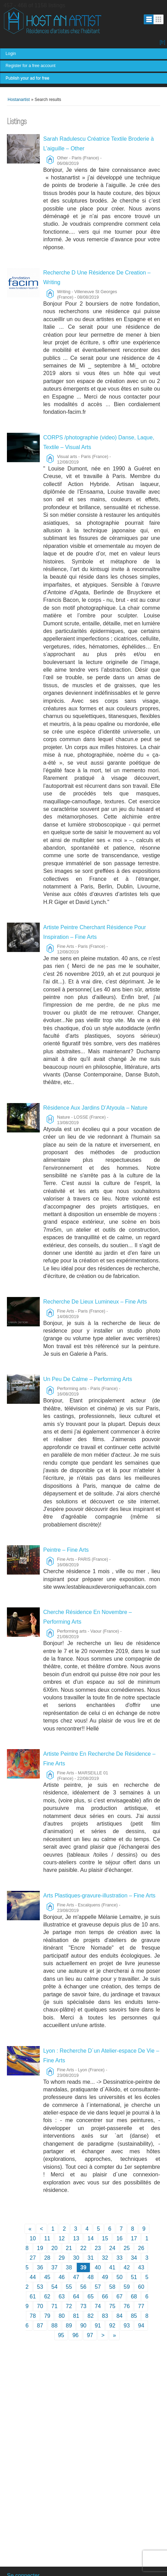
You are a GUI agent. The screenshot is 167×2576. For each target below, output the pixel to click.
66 (105, 2296)
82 (90, 2316)
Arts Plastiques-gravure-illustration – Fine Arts (99, 1895)
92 (112, 2325)
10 (33, 2238)
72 (69, 2306)
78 (33, 2316)
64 (76, 2296)
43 (141, 2267)
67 (120, 2296)
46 (61, 2277)
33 (120, 2258)
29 (61, 2258)
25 (127, 2248)
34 (134, 2258)
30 (76, 2258)
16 (120, 2238)
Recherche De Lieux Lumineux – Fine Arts (95, 1302)
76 (127, 2306)
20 (55, 2248)
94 (141, 2325)
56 (83, 2287)
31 (90, 2258)
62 (47, 2296)
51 (134, 2277)
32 (105, 2258)
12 (61, 2238)
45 (47, 2277)
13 (76, 2238)
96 (75, 2335)
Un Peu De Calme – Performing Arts (87, 1379)
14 (90, 2238)
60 (141, 2287)
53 (40, 2287)
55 (69, 2287)
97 (90, 2335)
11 (47, 2238)
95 (61, 2335)
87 (40, 2325)
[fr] (162, 42)
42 (127, 2267)
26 (141, 2248)
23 (98, 2248)
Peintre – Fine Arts (66, 1550)
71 (55, 2306)
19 (40, 2248)
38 (69, 2267)
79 (47, 2316)
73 (83, 2306)
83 (105, 2316)
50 (120, 2277)
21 (69, 2248)
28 (47, 2258)
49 (105, 2277)
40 (98, 2267)
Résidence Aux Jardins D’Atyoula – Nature (95, 1108)
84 (120, 2316)
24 (112, 2248)
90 (83, 2325)
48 (90, 2277)
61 (33, 2296)
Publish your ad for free (27, 78)
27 (33, 2258)
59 (127, 2287)
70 (40, 2306)
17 (134, 2238)
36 (40, 2267)
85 (134, 2316)
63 (61, 2296)
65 (90, 2296)
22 (83, 2248)
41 (112, 2267)
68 (134, 2296)
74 (98, 2306)
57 (98, 2287)
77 (141, 2306)
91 (98, 2325)
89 (69, 2325)
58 (112, 2287)
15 (105, 2238)
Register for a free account (30, 65)
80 (61, 2316)
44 (33, 2277)
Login (11, 53)
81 (76, 2316)
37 (55, 2267)
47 (76, 2277)
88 (55, 2325)
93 (127, 2325)
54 (55, 2287)
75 (112, 2306)
